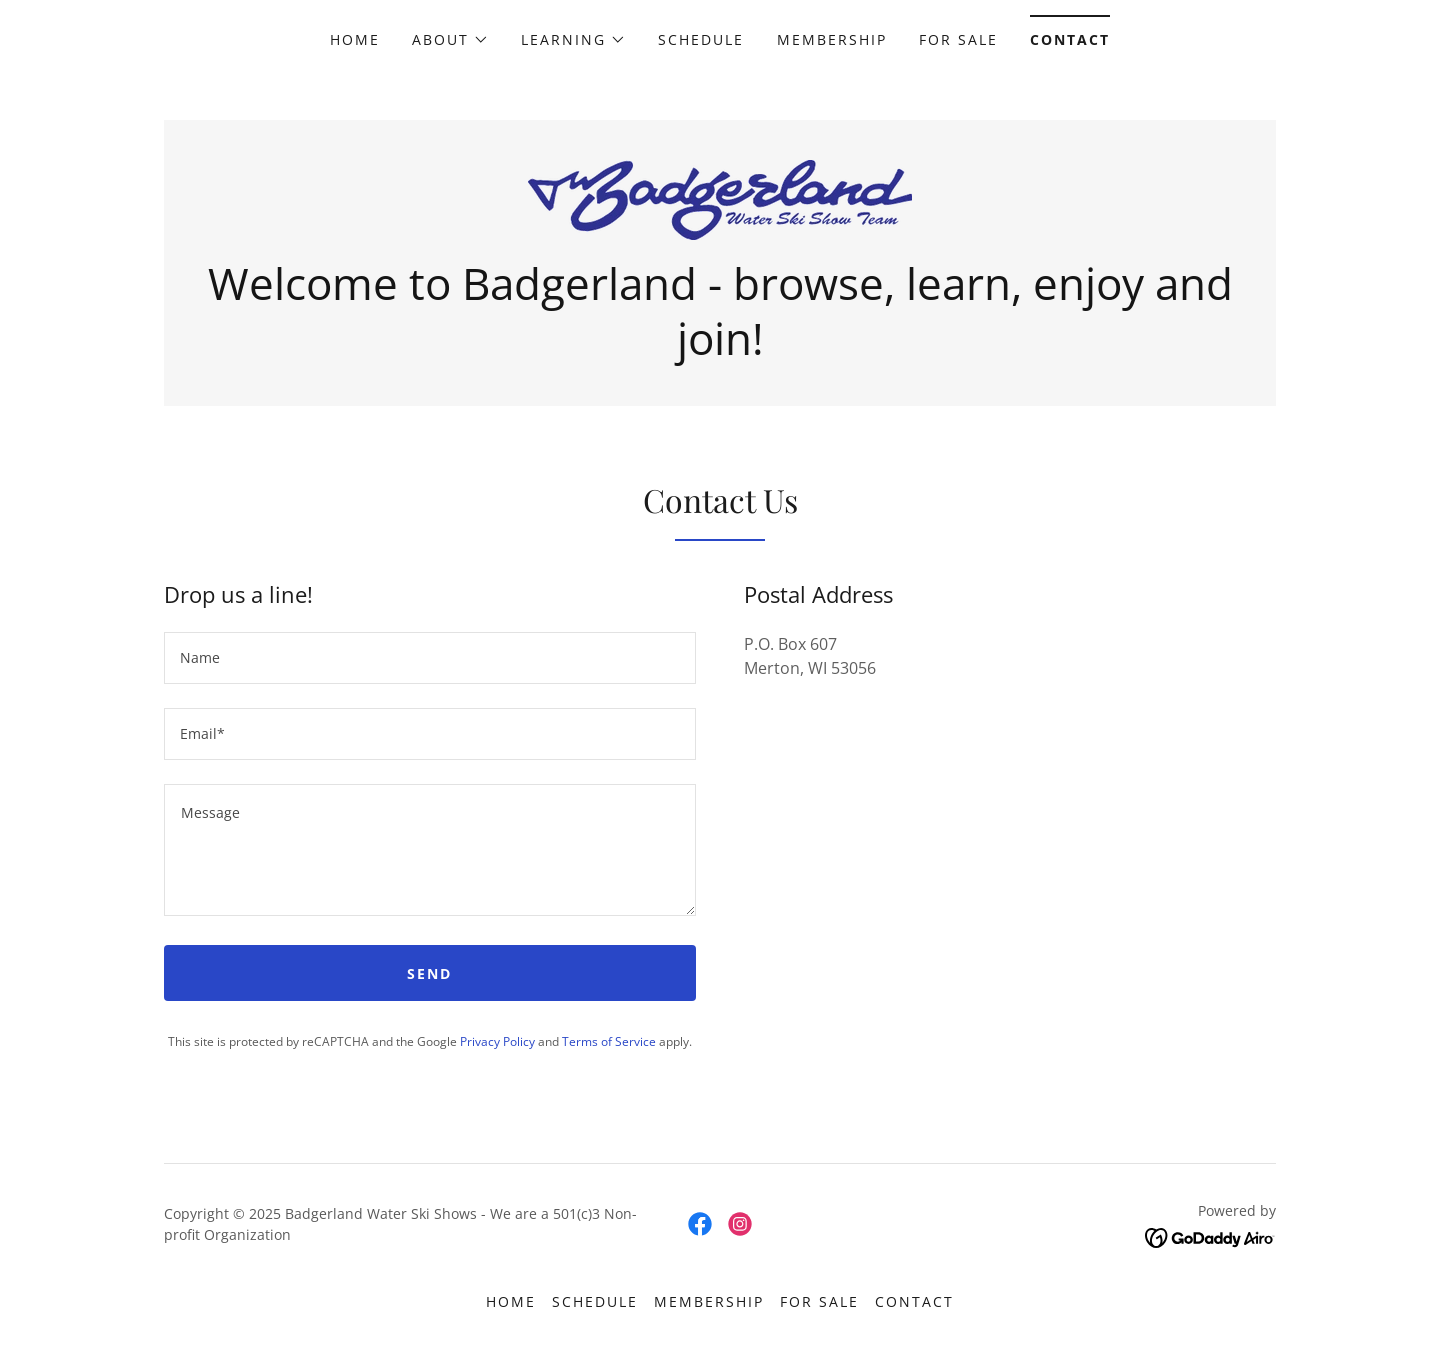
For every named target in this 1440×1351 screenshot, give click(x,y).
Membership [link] (832, 39)
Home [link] (355, 39)
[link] (720, 198)
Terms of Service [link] (609, 1041)
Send (429, 973)
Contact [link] (1070, 39)
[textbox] (430, 658)
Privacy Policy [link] (497, 1041)
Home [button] (511, 1301)
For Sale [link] (958, 39)
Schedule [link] (701, 39)
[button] (450, 40)
